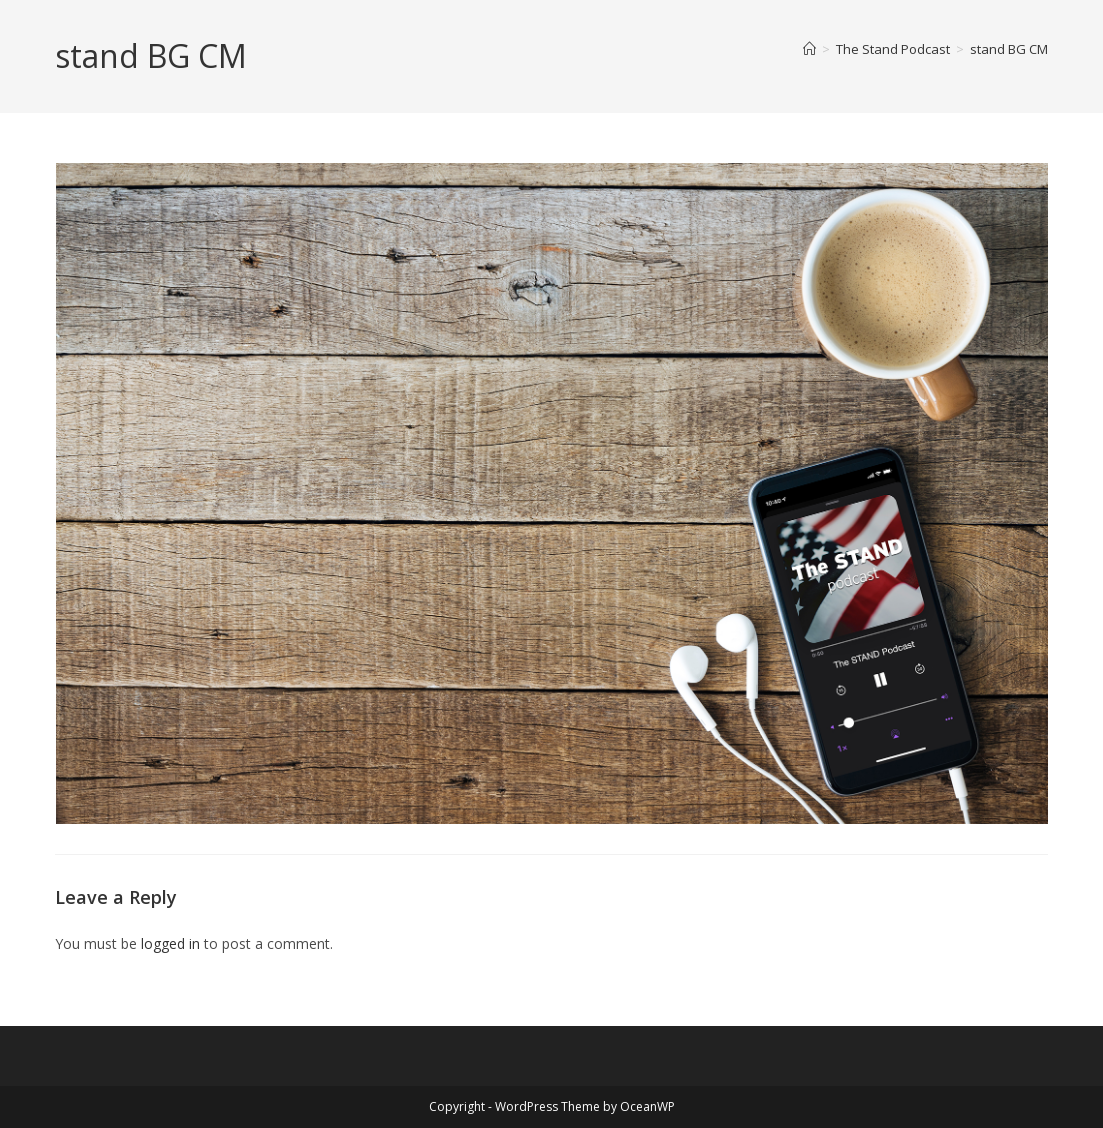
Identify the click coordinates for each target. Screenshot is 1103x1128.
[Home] (809, 49)
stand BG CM (1009, 49)
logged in (170, 943)
